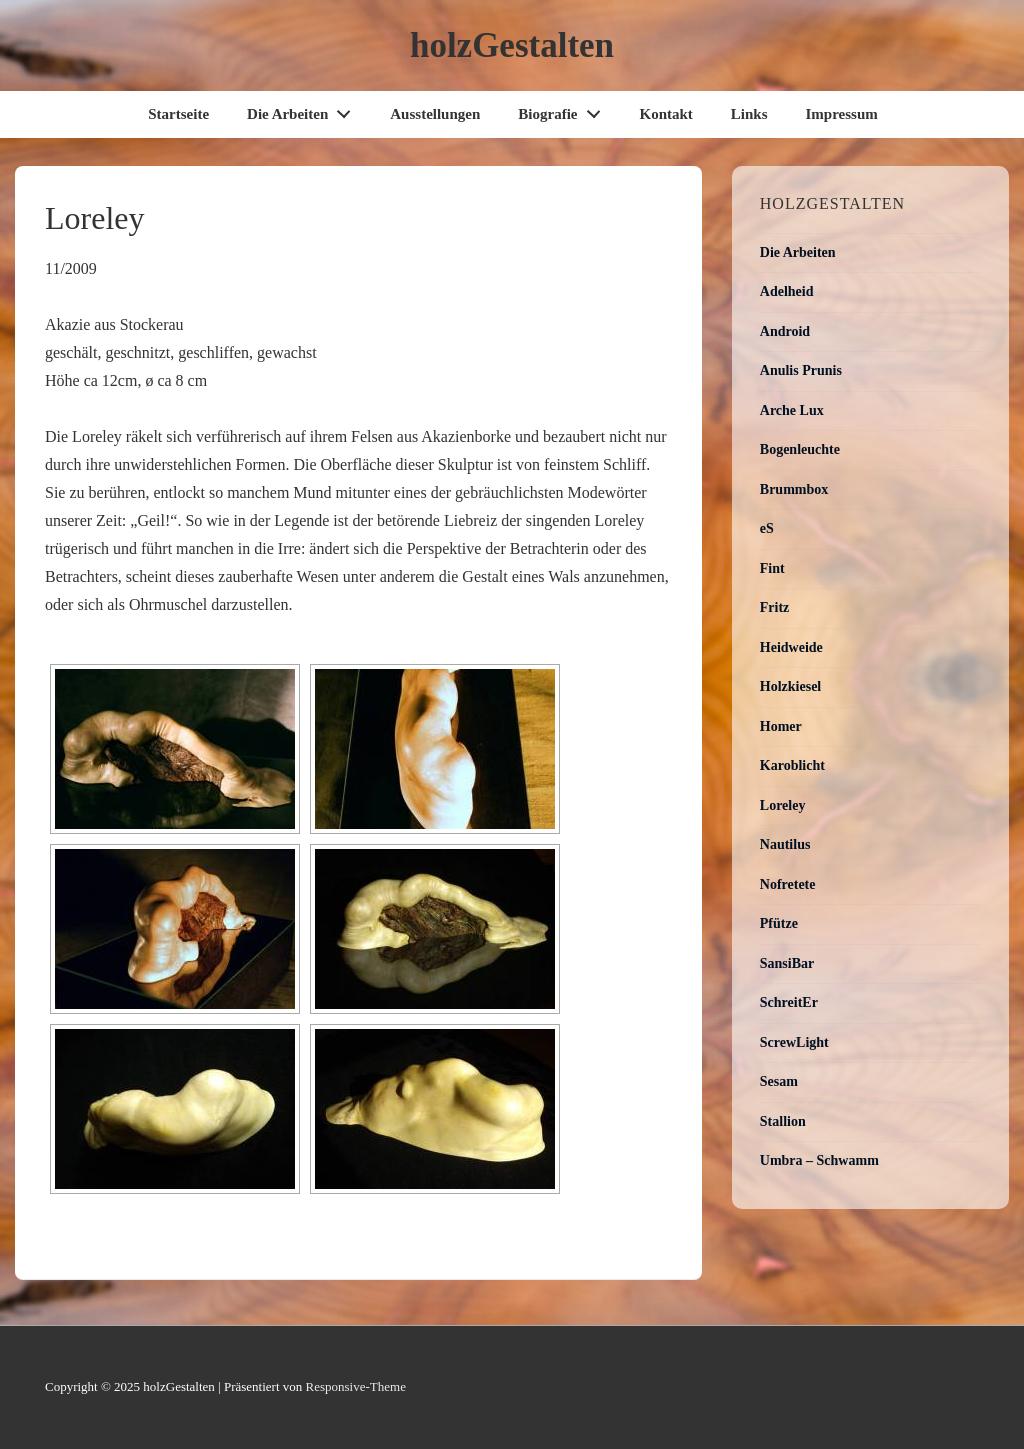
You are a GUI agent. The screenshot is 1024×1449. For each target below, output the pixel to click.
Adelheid (787, 291)
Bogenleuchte (800, 449)
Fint (772, 568)
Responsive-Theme (356, 1386)
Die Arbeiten (304, 109)
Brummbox (794, 489)
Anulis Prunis (801, 370)
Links (749, 114)
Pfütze (779, 923)
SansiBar (787, 963)
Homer (781, 726)
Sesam (779, 1081)
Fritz (775, 607)
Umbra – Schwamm (819, 1160)
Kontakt (665, 114)
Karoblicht (792, 765)
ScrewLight (794, 1042)
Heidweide (791, 647)
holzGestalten (512, 45)
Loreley (783, 805)
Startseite (178, 114)
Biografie (564, 109)
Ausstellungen (435, 114)
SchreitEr (789, 1002)
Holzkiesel (790, 686)
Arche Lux (792, 410)
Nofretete (788, 884)
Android (785, 331)
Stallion (783, 1121)
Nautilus (785, 844)
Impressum (842, 114)
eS (767, 528)
